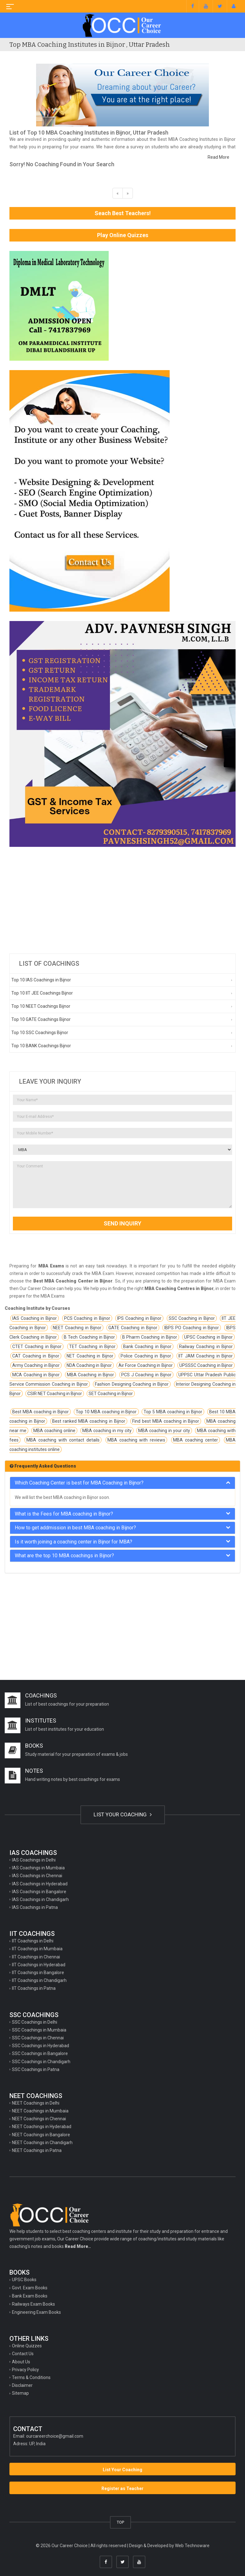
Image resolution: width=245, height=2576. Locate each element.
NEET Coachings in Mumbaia (40, 2110)
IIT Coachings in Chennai (36, 1956)
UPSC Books (24, 2279)
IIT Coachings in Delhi (32, 1940)
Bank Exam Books (29, 2295)
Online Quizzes (27, 2345)
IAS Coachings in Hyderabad (40, 1883)
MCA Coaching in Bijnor (36, 1374)
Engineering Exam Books (36, 2312)
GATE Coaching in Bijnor (132, 1327)
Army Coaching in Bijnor (36, 1365)
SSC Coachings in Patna (35, 2069)
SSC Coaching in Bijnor (192, 1318)
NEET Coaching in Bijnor (77, 1327)
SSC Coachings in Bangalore (40, 2053)
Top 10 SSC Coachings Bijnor (39, 1032)
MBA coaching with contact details (63, 1439)
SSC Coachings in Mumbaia (39, 2029)
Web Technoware (192, 2545)
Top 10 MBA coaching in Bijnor (106, 1411)
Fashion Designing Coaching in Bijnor (132, 1384)
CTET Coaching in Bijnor (37, 1346)
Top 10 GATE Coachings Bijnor (41, 1019)
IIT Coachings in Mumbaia (37, 1948)
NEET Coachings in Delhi (35, 2103)
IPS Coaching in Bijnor (139, 1318)
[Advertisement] (122, 900)
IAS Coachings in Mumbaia (38, 1867)
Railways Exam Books (33, 2304)
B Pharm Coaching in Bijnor (149, 1337)
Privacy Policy (25, 2369)
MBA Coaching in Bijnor (90, 1374)
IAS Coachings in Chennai (37, 1875)
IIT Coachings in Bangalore (38, 1972)
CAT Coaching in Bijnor (35, 1355)
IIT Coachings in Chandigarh (39, 1980)
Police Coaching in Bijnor (146, 1355)
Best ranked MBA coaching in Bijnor (88, 1421)
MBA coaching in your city (164, 1430)
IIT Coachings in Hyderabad (38, 1964)
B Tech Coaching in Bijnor (89, 1337)
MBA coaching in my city (107, 1430)
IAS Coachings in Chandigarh (40, 1899)
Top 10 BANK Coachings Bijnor (41, 1045)
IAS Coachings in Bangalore (39, 1891)
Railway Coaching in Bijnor (206, 1346)
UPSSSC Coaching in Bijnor (206, 1365)
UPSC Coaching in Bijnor (208, 1337)
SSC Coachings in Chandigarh (41, 2061)
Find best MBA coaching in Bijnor (165, 1421)
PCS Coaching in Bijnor (87, 1318)
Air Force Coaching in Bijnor (145, 1365)
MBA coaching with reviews (136, 1439)
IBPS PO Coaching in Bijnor (191, 1327)
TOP (120, 2522)
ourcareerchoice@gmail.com (54, 2436)
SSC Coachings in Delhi (34, 2022)
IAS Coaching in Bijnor (34, 1318)
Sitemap (20, 2393)
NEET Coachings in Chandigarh (42, 2142)
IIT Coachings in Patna (34, 1988)
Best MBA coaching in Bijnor (40, 1411)
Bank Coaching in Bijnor (147, 1346)
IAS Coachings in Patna (35, 1907)
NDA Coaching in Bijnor (89, 1365)
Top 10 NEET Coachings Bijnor (40, 1006)
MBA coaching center (195, 1439)
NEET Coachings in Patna (37, 2150)
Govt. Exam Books (29, 2287)
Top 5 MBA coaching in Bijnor (173, 1411)
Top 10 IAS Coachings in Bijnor (41, 979)
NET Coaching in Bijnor (90, 1355)
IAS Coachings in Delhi (34, 1859)
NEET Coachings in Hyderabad (41, 2126)
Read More (218, 157)
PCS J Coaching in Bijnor (146, 1374)
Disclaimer (22, 2385)
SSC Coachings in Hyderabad (40, 2045)
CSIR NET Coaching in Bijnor (54, 1393)
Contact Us (23, 2353)
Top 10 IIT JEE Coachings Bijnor (42, 993)
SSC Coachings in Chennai (38, 2037)
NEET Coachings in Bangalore (41, 2134)
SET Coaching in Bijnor (111, 1393)
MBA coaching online (54, 1430)
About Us (21, 2361)
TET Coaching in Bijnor (92, 1346)
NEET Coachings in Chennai (39, 2118)
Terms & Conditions (31, 2377)
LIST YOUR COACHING (123, 1814)
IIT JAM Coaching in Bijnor (205, 1355)
